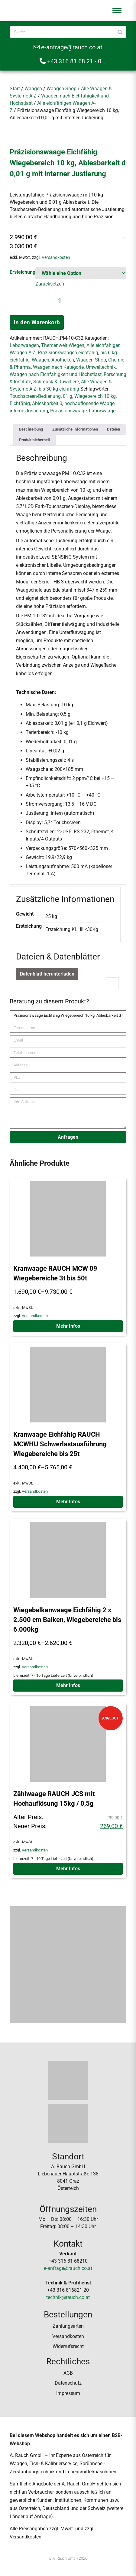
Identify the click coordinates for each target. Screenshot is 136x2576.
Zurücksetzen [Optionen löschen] (49, 284)
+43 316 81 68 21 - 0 (70, 61)
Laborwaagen (24, 345)
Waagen (33, 88)
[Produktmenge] (62, 301)
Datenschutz (68, 2383)
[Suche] (120, 32)
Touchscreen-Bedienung (35, 396)
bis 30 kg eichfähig (59, 389)
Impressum (68, 2393)
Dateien (113, 429)
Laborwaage (102, 411)
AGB (68, 2373)
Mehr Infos (68, 1326)
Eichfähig (20, 403)
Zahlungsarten (68, 2326)
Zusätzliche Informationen (75, 429)
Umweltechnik (101, 367)
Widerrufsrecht (68, 2346)
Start (15, 88)
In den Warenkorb (37, 322)
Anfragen (68, 1137)
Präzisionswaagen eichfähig (68, 352)
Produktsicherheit (34, 440)
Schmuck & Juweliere (56, 382)
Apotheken (62, 360)
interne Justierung (29, 411)
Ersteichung (22, 272)
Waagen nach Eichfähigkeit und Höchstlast (56, 374)
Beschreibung (31, 429)
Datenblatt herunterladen (47, 974)
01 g (67, 396)
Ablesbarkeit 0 (47, 403)
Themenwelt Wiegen (62, 345)
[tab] (31, 429)
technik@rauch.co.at (68, 2297)
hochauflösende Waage (89, 403)
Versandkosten (56, 257)
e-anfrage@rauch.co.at (68, 47)
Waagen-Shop (61, 88)
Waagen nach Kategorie (58, 367)
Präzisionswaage (68, 411)
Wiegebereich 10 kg (95, 396)
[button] (117, 10)
